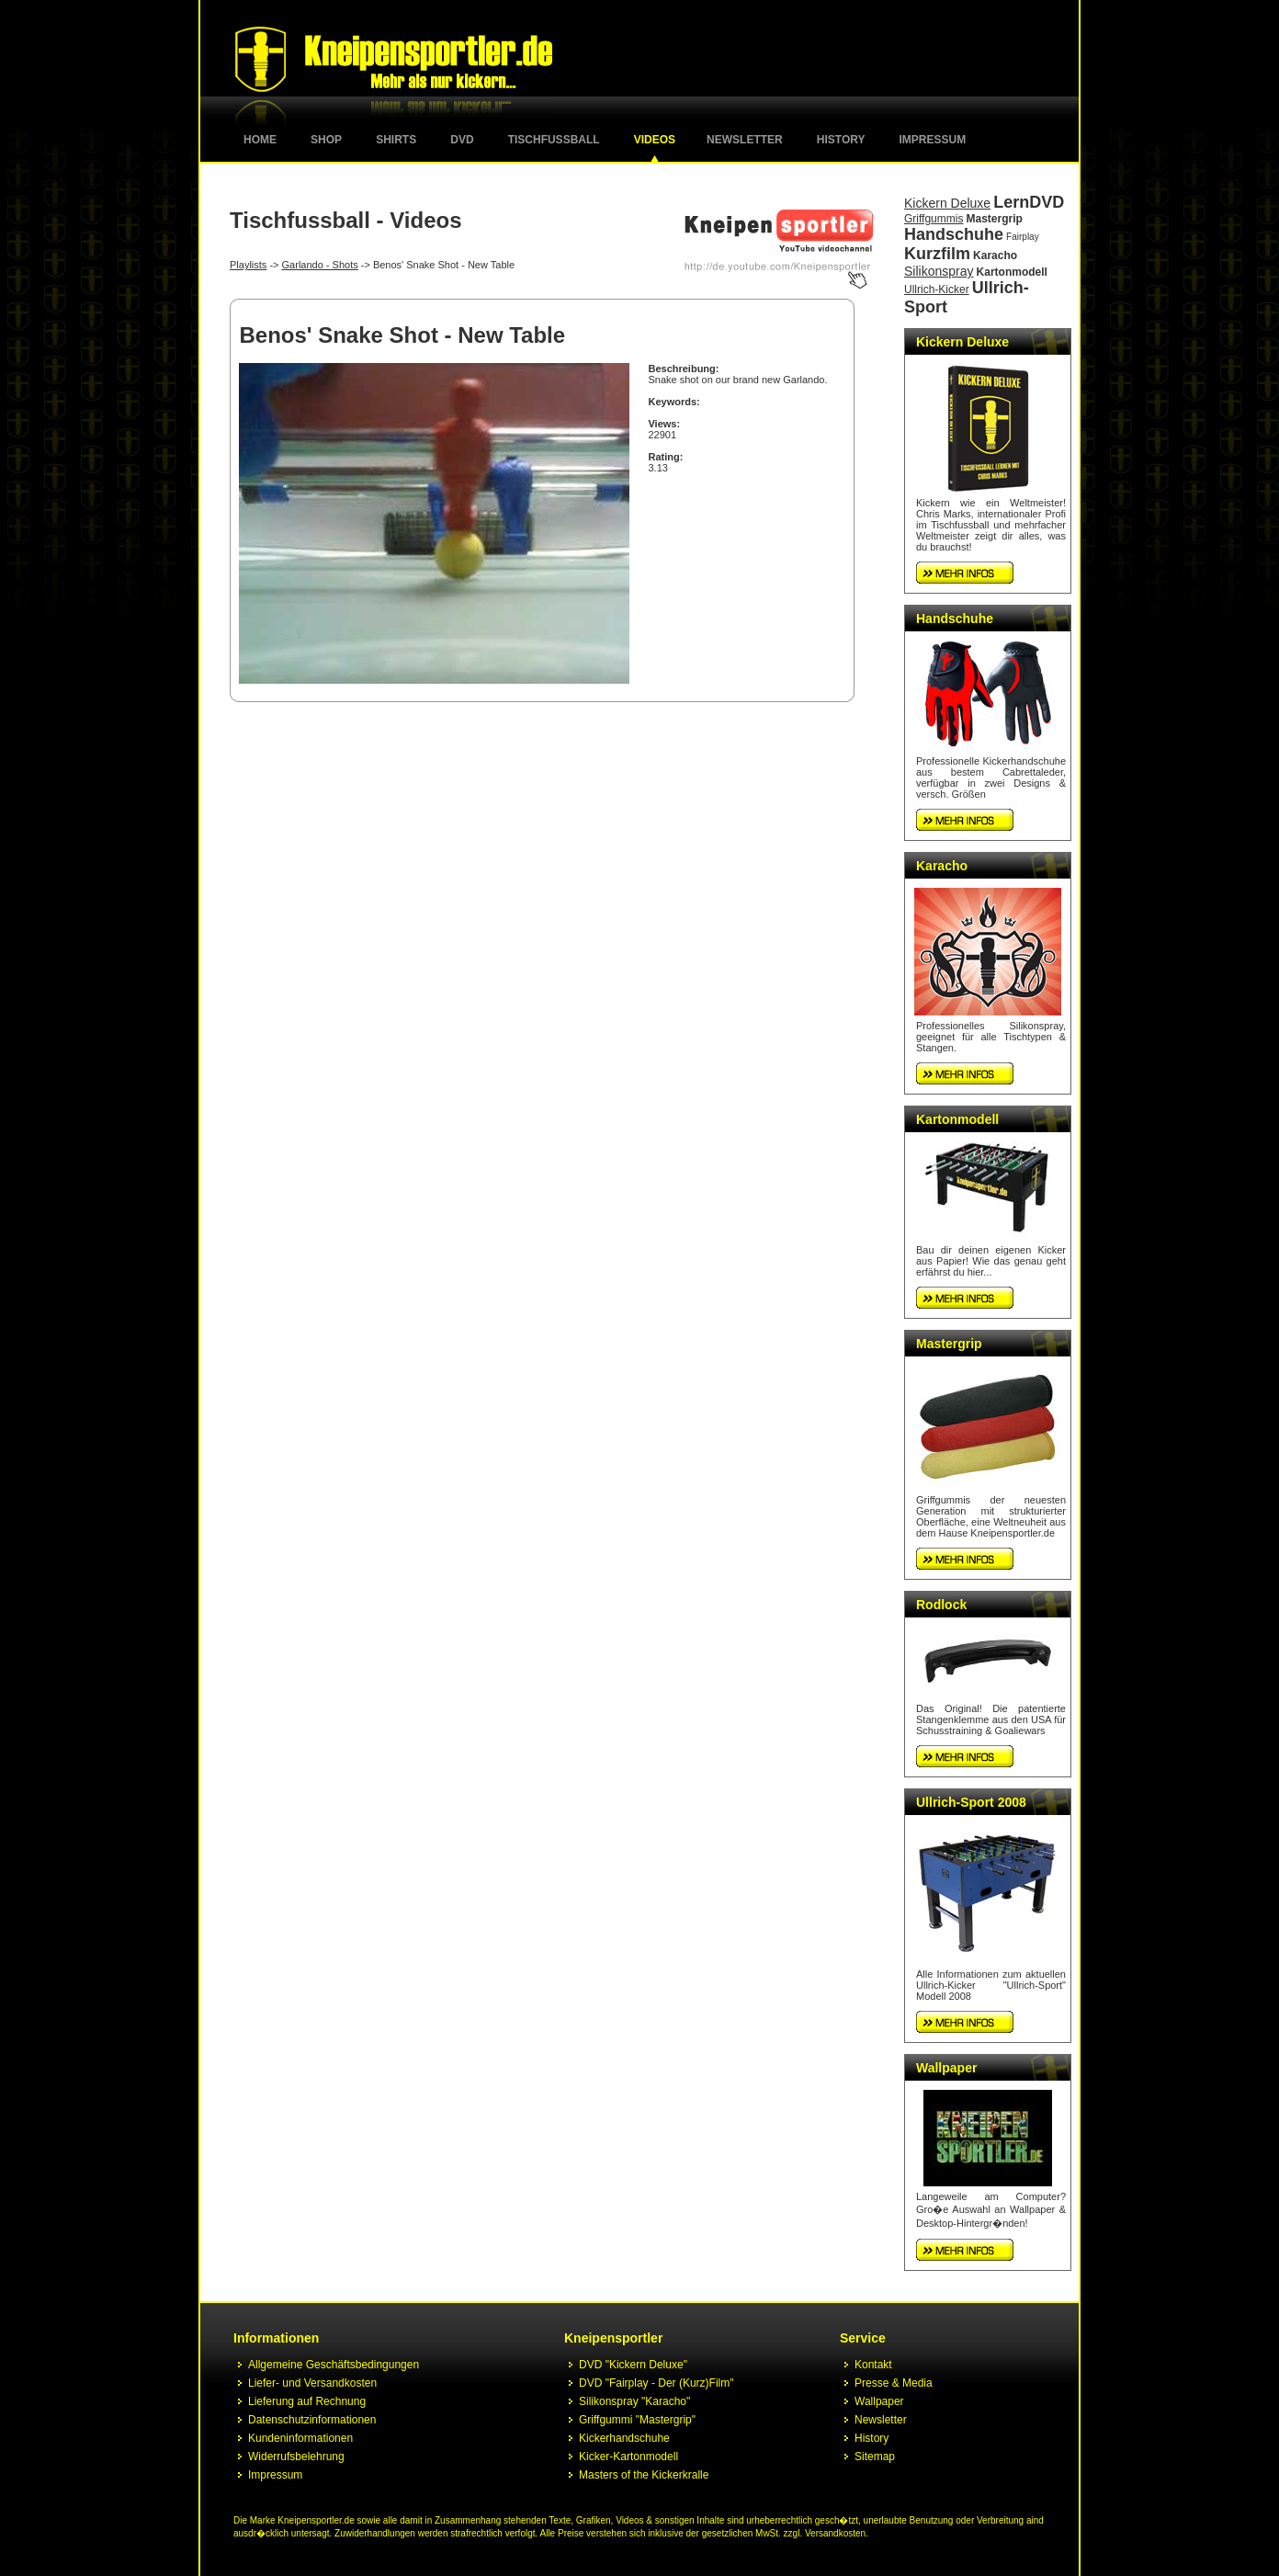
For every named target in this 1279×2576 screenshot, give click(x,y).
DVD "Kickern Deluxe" (633, 2364)
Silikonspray (938, 271)
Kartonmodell (1012, 272)
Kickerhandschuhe (624, 2438)
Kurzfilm (937, 253)
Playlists (248, 264)
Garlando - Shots (320, 264)
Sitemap (875, 2456)
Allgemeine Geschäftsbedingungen (333, 2364)
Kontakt (873, 2364)
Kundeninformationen (300, 2438)
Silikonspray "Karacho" (634, 2401)
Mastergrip (995, 218)
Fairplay (1022, 237)
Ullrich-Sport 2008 (971, 1802)
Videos (654, 139)
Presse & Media (894, 2383)
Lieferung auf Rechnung (307, 2401)
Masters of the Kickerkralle (643, 2474)
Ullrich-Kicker (936, 289)
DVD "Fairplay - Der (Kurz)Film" (656, 2383)
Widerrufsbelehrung (296, 2456)
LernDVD (1028, 202)
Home (260, 139)
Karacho (995, 255)
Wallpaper (946, 2067)
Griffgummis (933, 218)
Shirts (396, 139)
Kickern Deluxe (947, 203)
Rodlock (941, 1604)
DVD (461, 139)
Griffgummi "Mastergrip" (637, 2419)
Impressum (933, 139)
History (841, 139)
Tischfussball (554, 139)
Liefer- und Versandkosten (312, 2383)
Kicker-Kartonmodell (628, 2456)
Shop (326, 139)
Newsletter (745, 139)
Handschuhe (953, 234)
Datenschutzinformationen (312, 2419)
